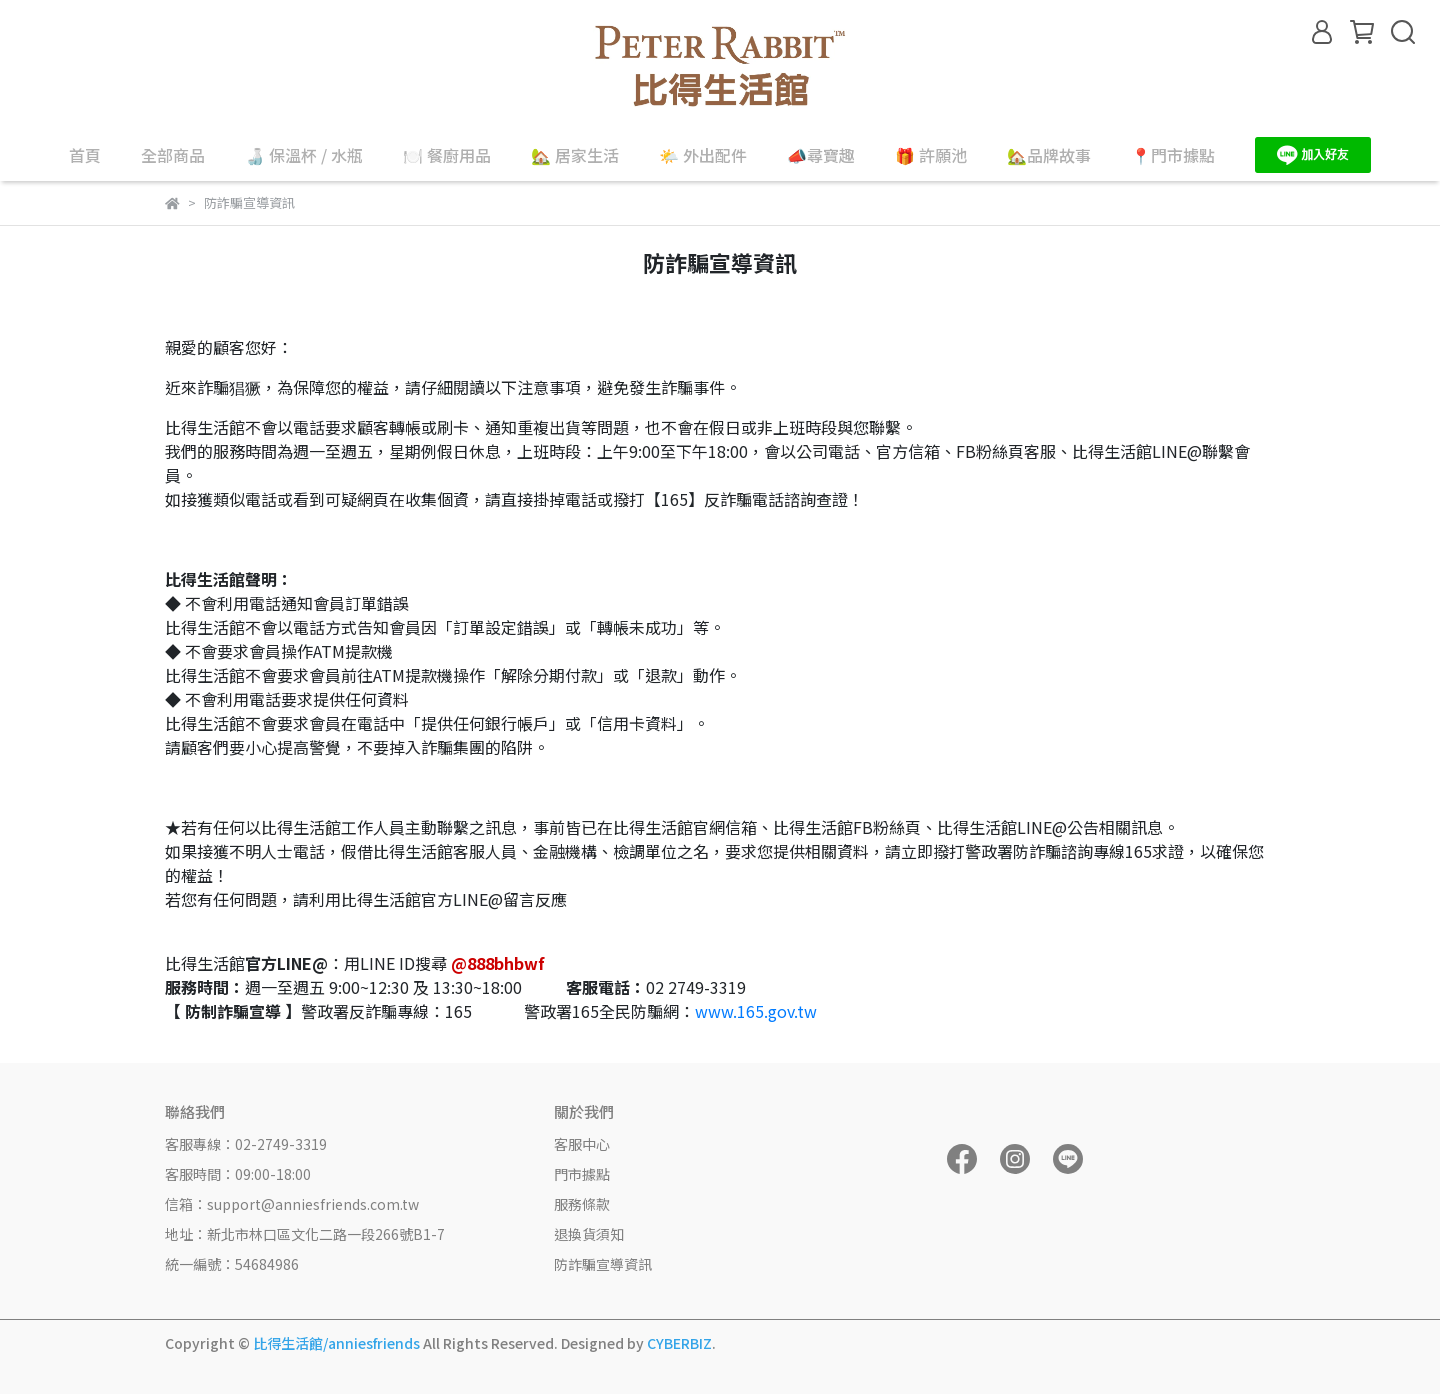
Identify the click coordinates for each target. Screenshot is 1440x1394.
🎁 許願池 (931, 155)
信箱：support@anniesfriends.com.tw (292, 1204)
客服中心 (582, 1144)
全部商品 (173, 155)
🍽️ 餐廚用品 (447, 155)
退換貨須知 (589, 1234)
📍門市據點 (1173, 155)
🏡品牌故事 (1049, 155)
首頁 (85, 155)
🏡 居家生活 (575, 155)
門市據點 (582, 1174)
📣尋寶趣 (821, 155)
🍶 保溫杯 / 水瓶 (304, 155)
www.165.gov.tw (756, 1011)
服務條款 (582, 1204)
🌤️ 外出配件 (703, 155)
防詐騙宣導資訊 (603, 1264)
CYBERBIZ (679, 1343)
